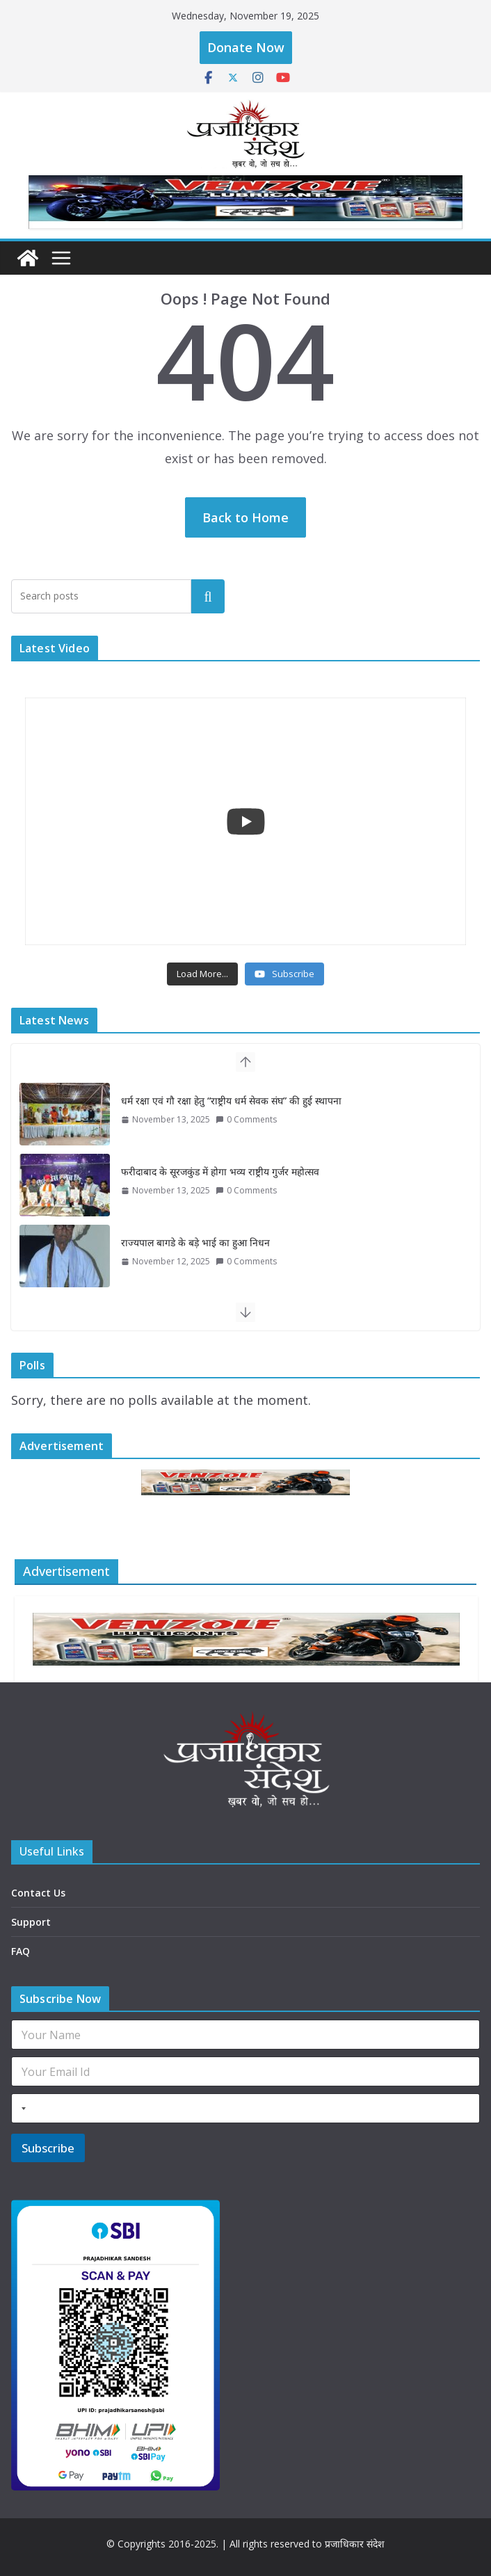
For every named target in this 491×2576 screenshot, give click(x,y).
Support (31, 1922)
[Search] (208, 596)
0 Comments (246, 1119)
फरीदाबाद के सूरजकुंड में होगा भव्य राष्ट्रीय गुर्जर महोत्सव (220, 1171)
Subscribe (48, 2148)
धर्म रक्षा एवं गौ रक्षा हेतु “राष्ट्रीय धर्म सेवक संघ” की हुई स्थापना (231, 1100)
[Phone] (245, 2108)
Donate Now (245, 47)
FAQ (20, 1951)
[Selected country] (21, 2108)
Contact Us (38, 1892)
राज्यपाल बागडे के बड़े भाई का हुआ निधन (195, 1242)
